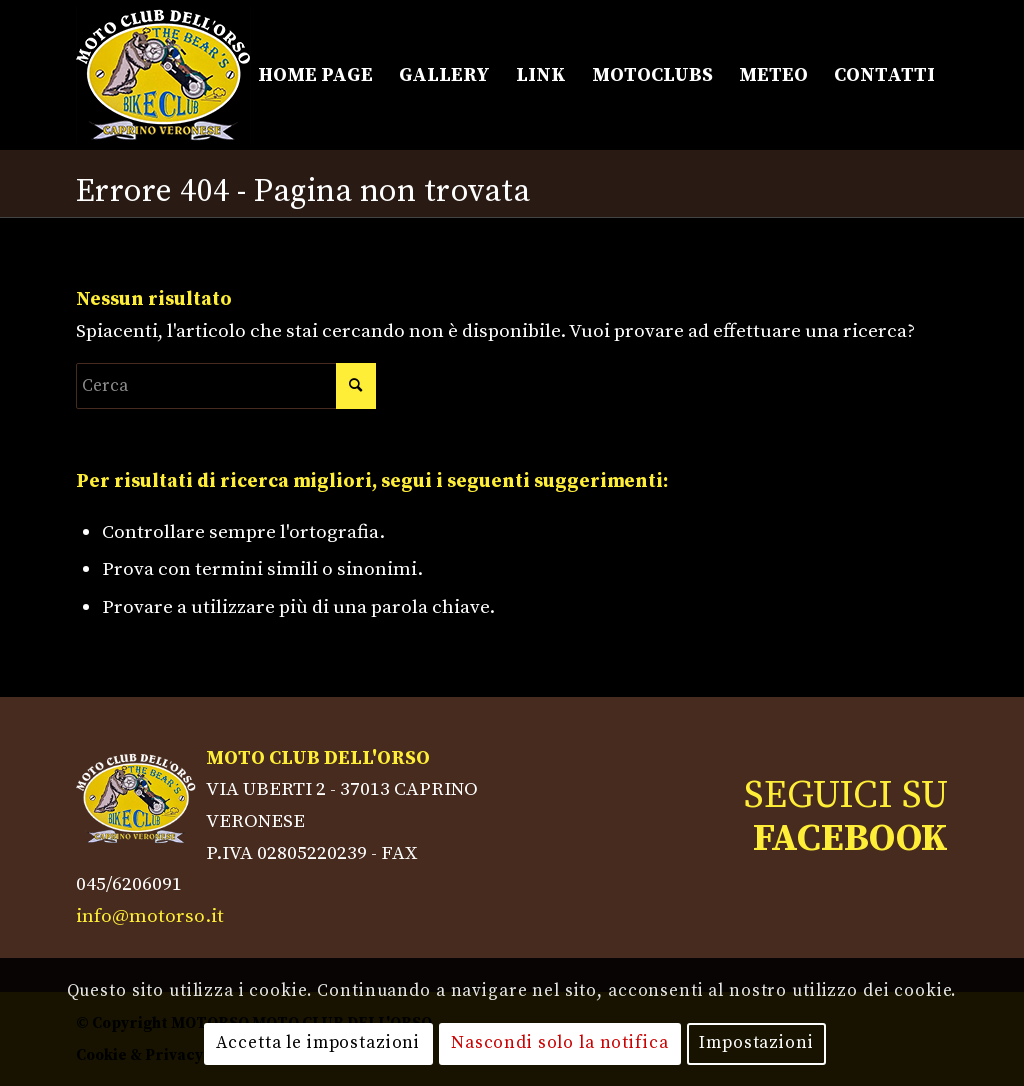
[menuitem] (315, 75)
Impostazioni (756, 1043)
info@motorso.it (150, 916)
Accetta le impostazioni (318, 1043)
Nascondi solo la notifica (560, 1043)
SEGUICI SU (846, 817)
